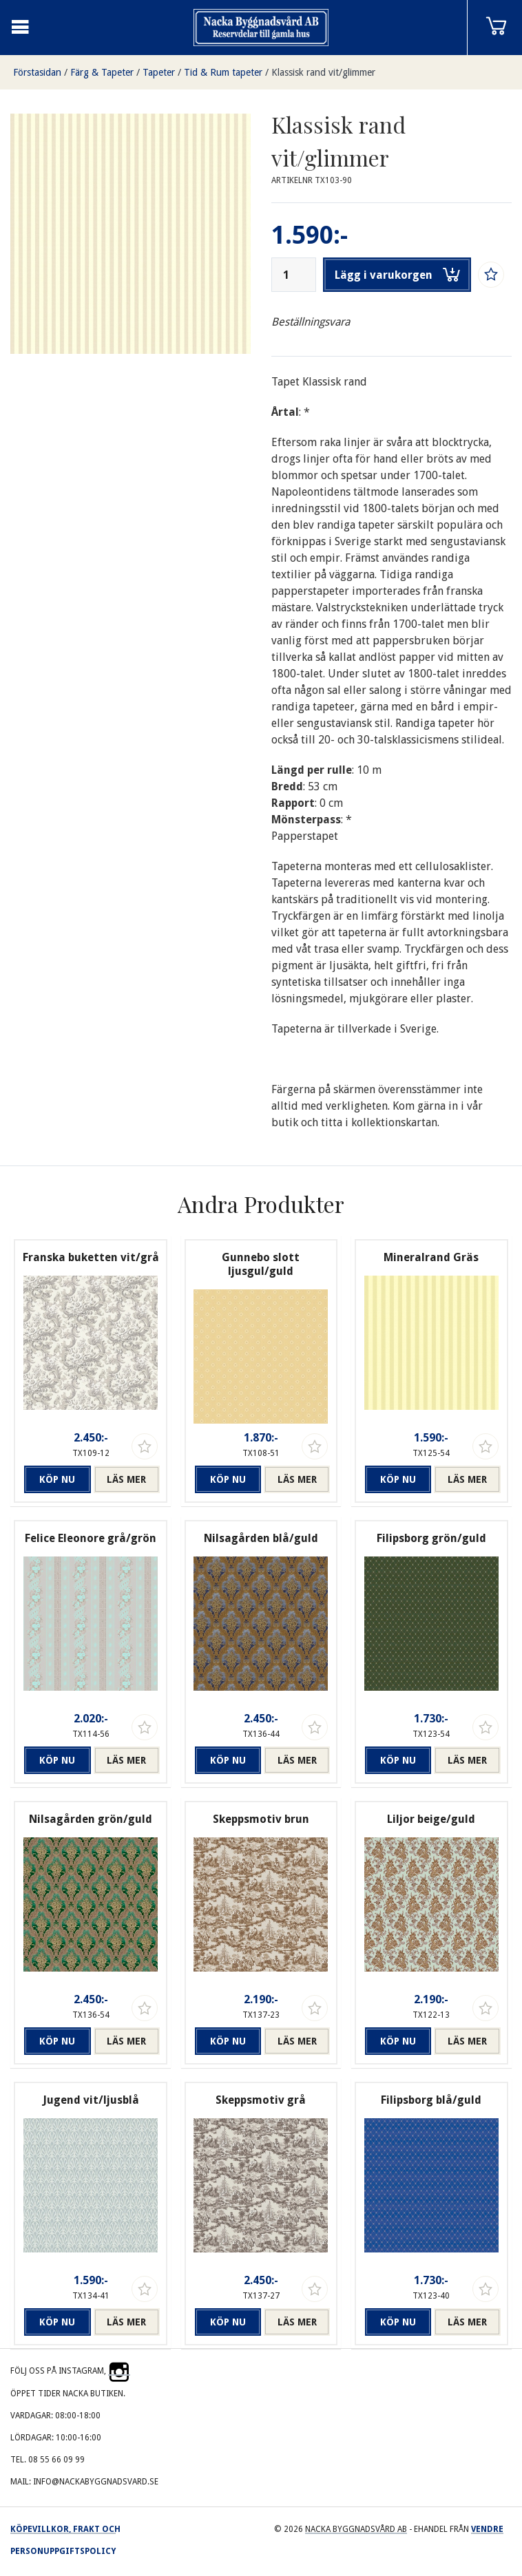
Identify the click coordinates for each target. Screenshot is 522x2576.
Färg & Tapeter (102, 72)
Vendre (487, 2529)
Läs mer (126, 1479)
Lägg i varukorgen (397, 275)
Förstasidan (37, 72)
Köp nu (57, 1479)
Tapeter (159, 72)
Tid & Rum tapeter (223, 72)
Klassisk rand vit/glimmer (323, 72)
